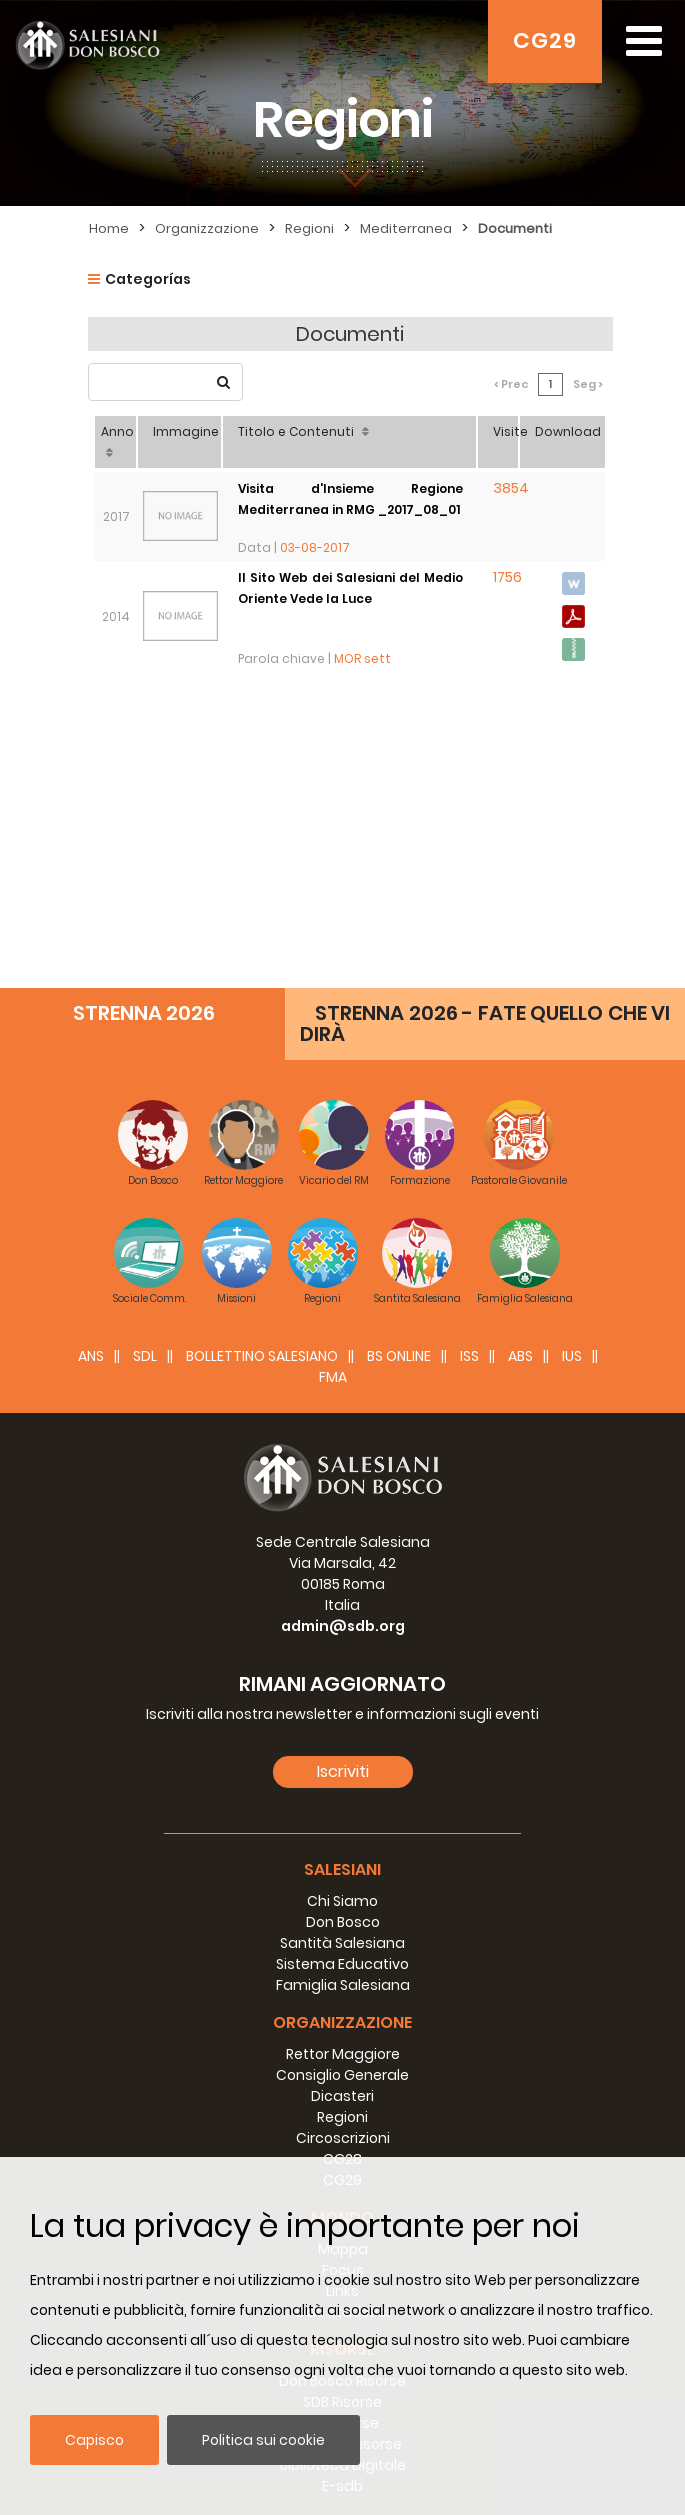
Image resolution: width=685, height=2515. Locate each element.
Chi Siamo (342, 1610)
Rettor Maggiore (343, 1763)
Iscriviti (343, 1480)
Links (342, 2000)
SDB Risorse (342, 2111)
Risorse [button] (342, 2058)
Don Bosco (343, 1631)
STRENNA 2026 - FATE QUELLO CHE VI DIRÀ (485, 732)
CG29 (545, 40)
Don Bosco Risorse (342, 2090)
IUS (572, 1065)
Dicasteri (342, 1805)
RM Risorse (342, 2132)
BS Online (399, 1065)
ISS (469, 1065)
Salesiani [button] (342, 1578)
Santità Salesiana (342, 1652)
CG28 (342, 1868)
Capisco (94, 2440)
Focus (343, 1979)
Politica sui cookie (263, 2440)
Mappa (343, 1958)
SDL (145, 1065)
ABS (520, 1065)
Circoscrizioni (343, 1847)
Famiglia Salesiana (343, 1694)
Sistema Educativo (342, 1673)
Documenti (515, 228)
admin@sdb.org (343, 1335)
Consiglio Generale (342, 1784)
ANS (91, 1065)
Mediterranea (406, 228)
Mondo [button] (342, 1926)
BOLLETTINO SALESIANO (262, 1065)
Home (109, 228)
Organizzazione (207, 228)
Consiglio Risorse (343, 2153)
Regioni (309, 228)
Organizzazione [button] (342, 1731)
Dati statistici (343, 2021)
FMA (333, 1086)
